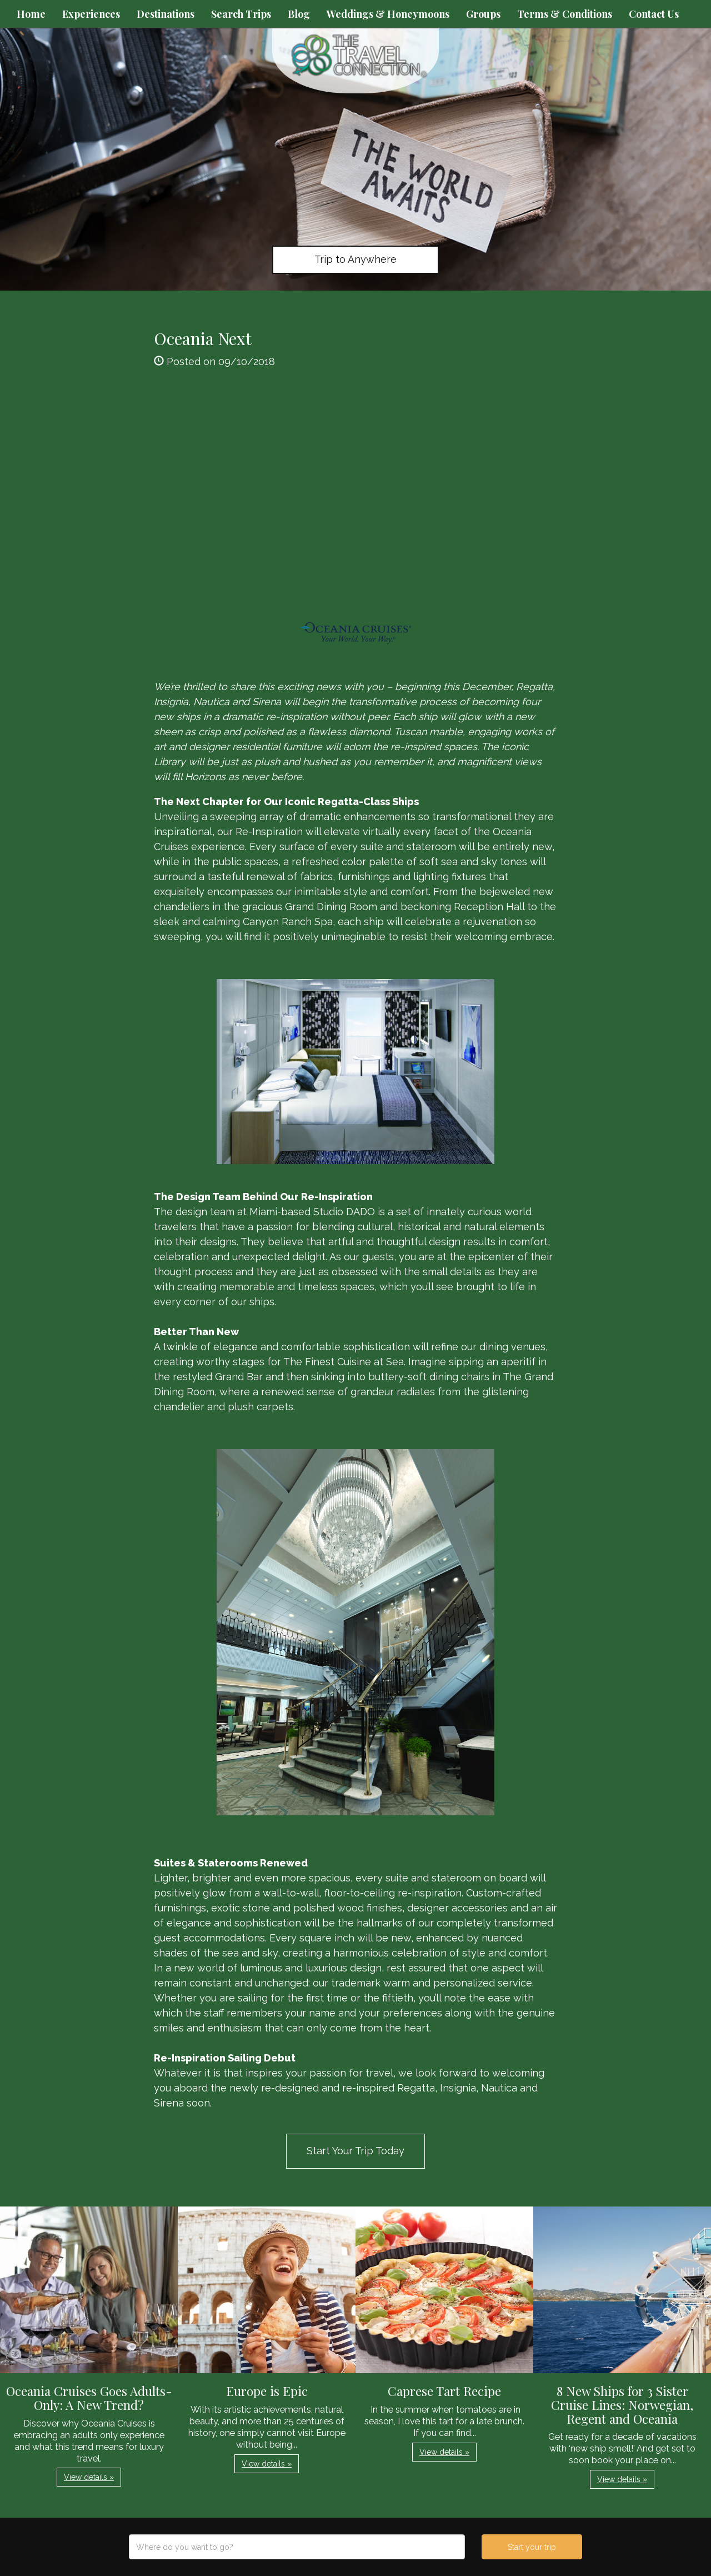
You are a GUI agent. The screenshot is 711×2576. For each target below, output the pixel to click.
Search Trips (241, 14)
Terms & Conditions (564, 14)
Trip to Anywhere (355, 259)
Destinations (165, 14)
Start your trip (532, 2547)
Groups (483, 14)
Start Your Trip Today (355, 2150)
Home (31, 14)
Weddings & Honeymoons (388, 14)
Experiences (91, 14)
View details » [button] (89, 2477)
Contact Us (654, 14)
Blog (299, 14)
